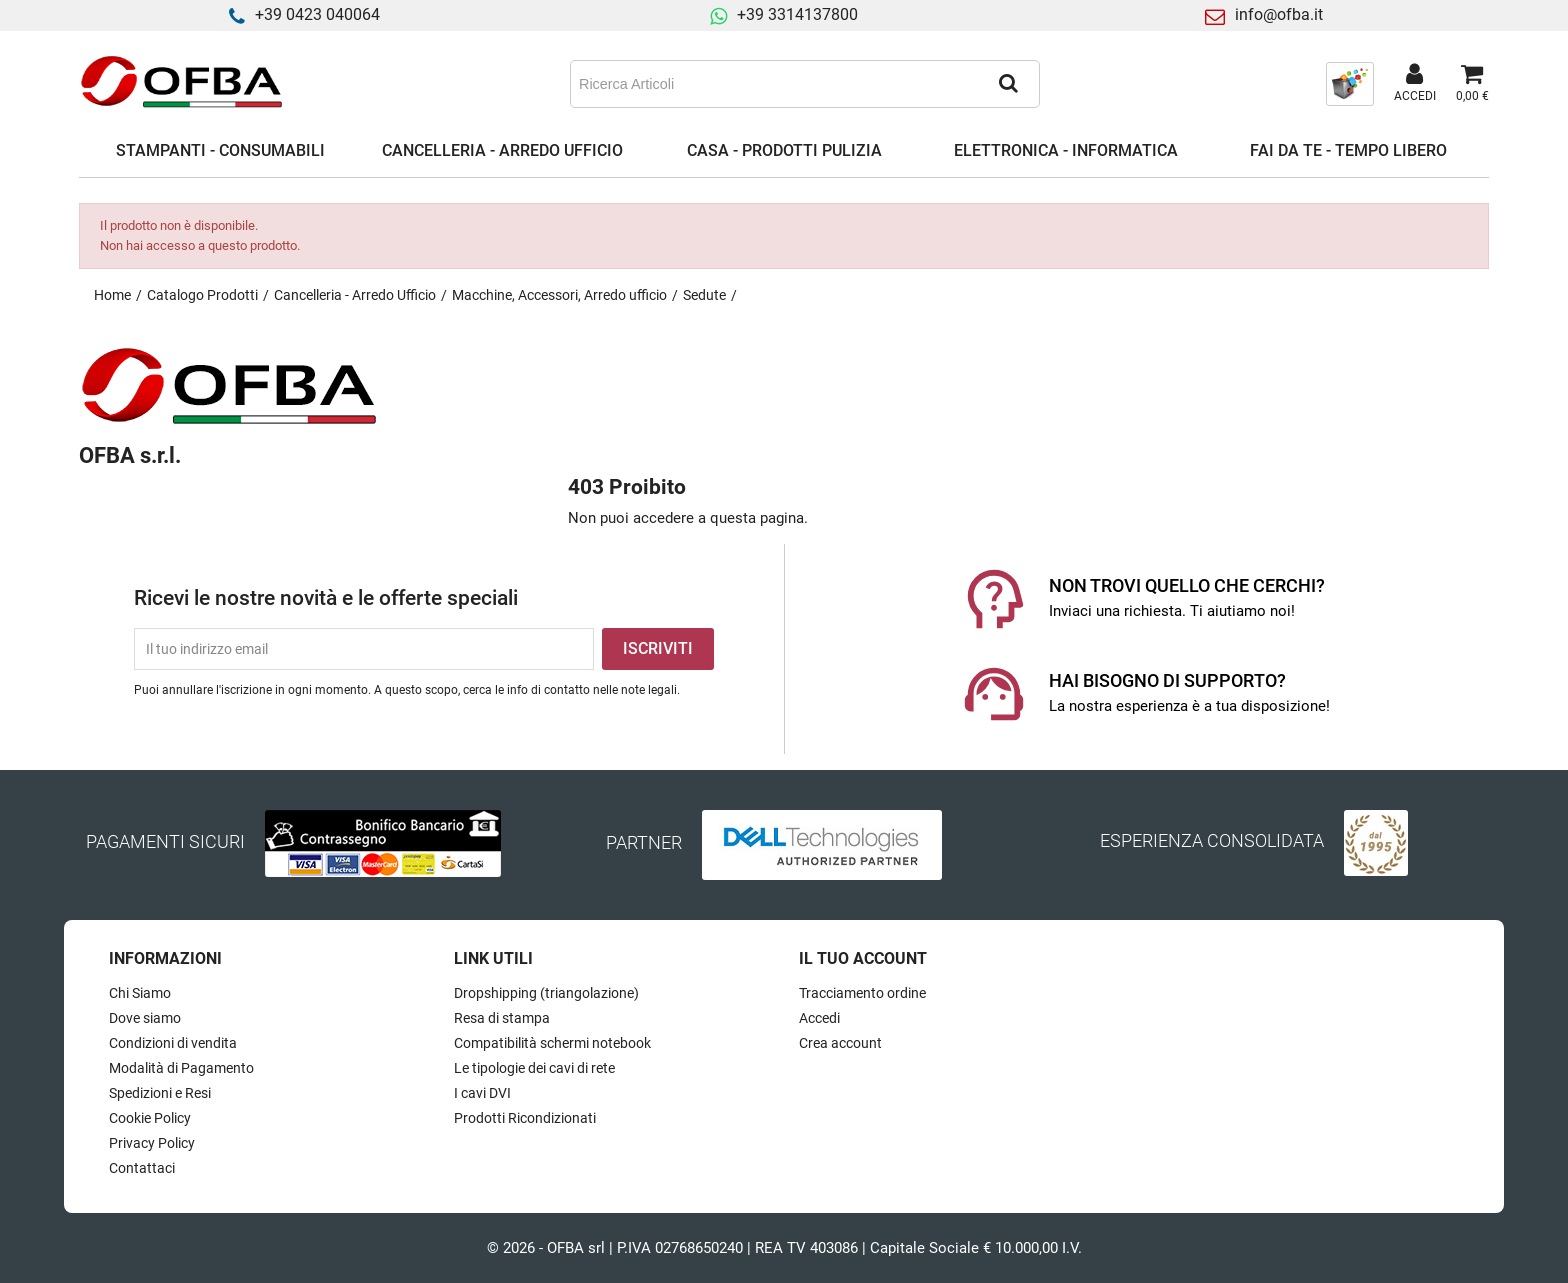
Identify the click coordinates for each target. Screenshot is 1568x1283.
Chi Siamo (140, 993)
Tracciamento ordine (862, 993)
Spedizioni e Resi (160, 1093)
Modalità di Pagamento (181, 1068)
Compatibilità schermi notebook (552, 1043)
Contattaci (142, 1168)
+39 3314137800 (797, 14)
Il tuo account (863, 958)
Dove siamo (145, 1018)
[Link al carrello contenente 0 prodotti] (1472, 84)
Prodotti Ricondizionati (525, 1118)
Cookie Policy (150, 1118)
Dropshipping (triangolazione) (546, 993)
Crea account (840, 1043)
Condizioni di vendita (173, 1043)
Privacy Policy (152, 1143)
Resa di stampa (502, 1018)
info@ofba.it (1279, 14)
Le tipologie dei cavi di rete (534, 1068)
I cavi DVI (482, 1093)
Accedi (819, 1018)
